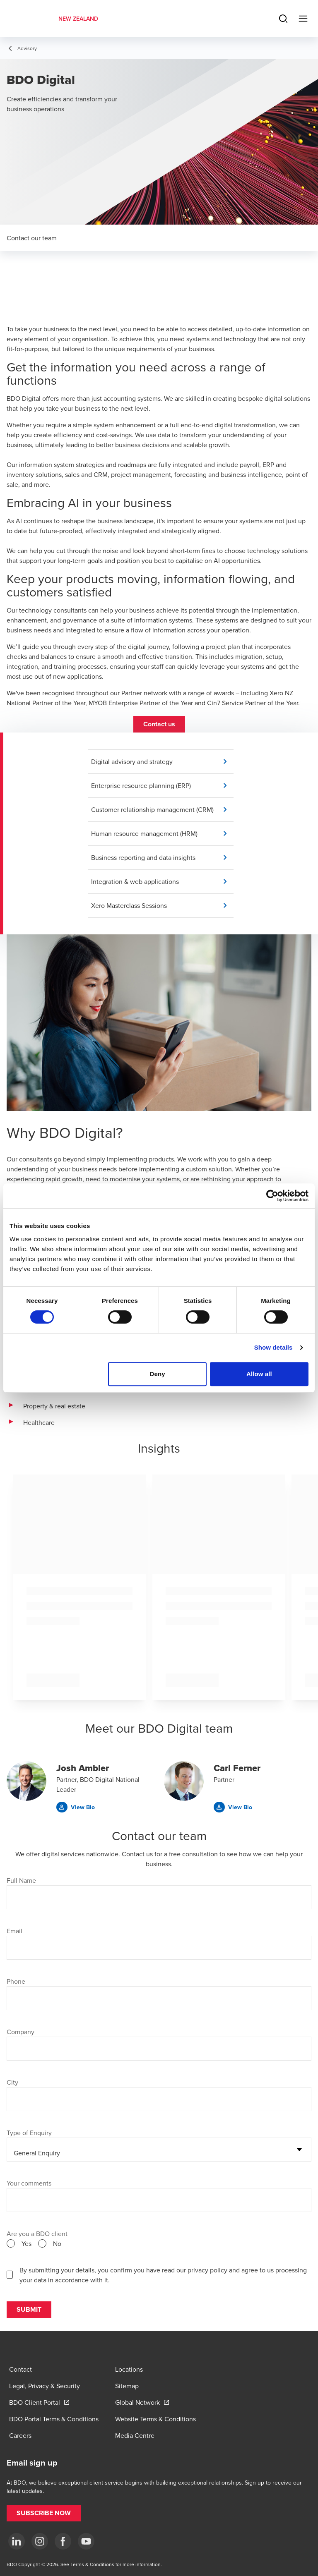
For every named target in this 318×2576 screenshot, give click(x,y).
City (12, 2082)
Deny (157, 1373)
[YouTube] (86, 2541)
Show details (273, 1347)
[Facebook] (63, 2541)
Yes (26, 2243)
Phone (16, 1981)
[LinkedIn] (16, 2541)
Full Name (21, 1880)
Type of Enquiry (29, 2132)
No (57, 2243)
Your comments (29, 2183)
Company (20, 2031)
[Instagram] (40, 2541)
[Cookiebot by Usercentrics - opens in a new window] (272, 1196)
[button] (159, 724)
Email (14, 1930)
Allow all (259, 1373)
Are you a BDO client (37, 2233)
